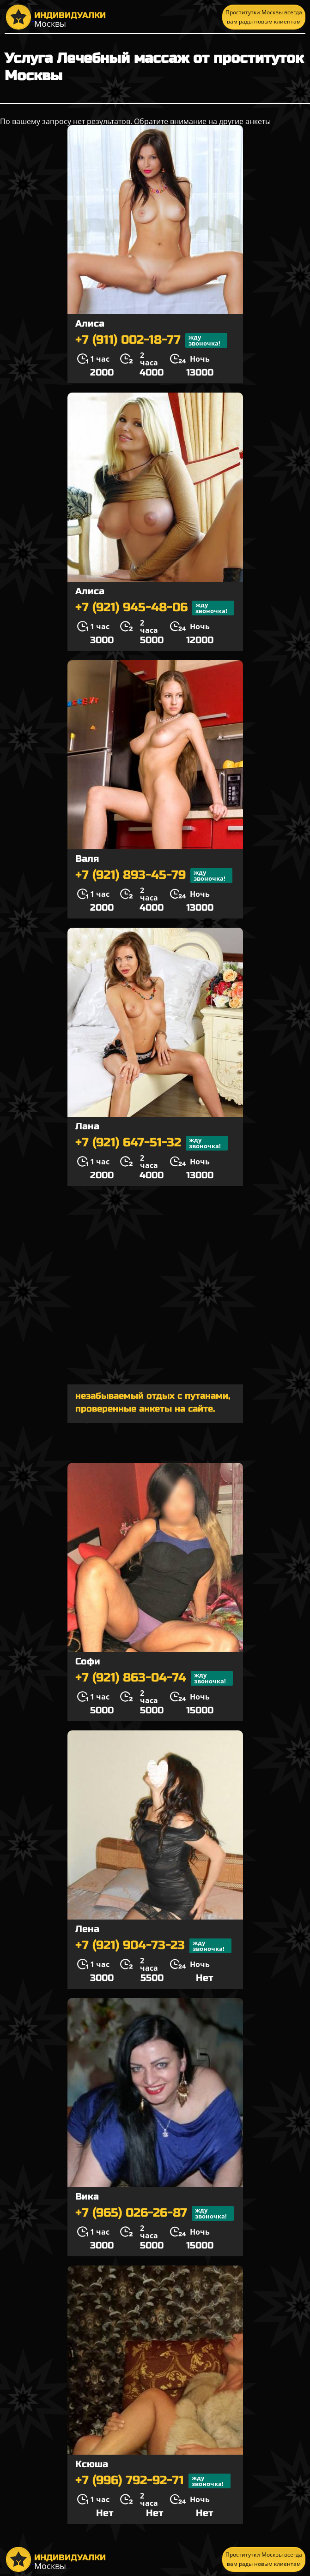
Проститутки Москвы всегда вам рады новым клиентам (263, 16)
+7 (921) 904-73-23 (153, 1945)
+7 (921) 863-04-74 (154, 1678)
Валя (87, 859)
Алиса (89, 323)
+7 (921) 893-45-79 (153, 875)
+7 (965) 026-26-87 (154, 2213)
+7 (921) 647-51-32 (151, 1143)
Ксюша (91, 2464)
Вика (87, 2196)
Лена (87, 1929)
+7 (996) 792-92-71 (153, 2481)
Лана (87, 1126)
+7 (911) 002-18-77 (151, 340)
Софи (87, 1661)
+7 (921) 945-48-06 (154, 608)
